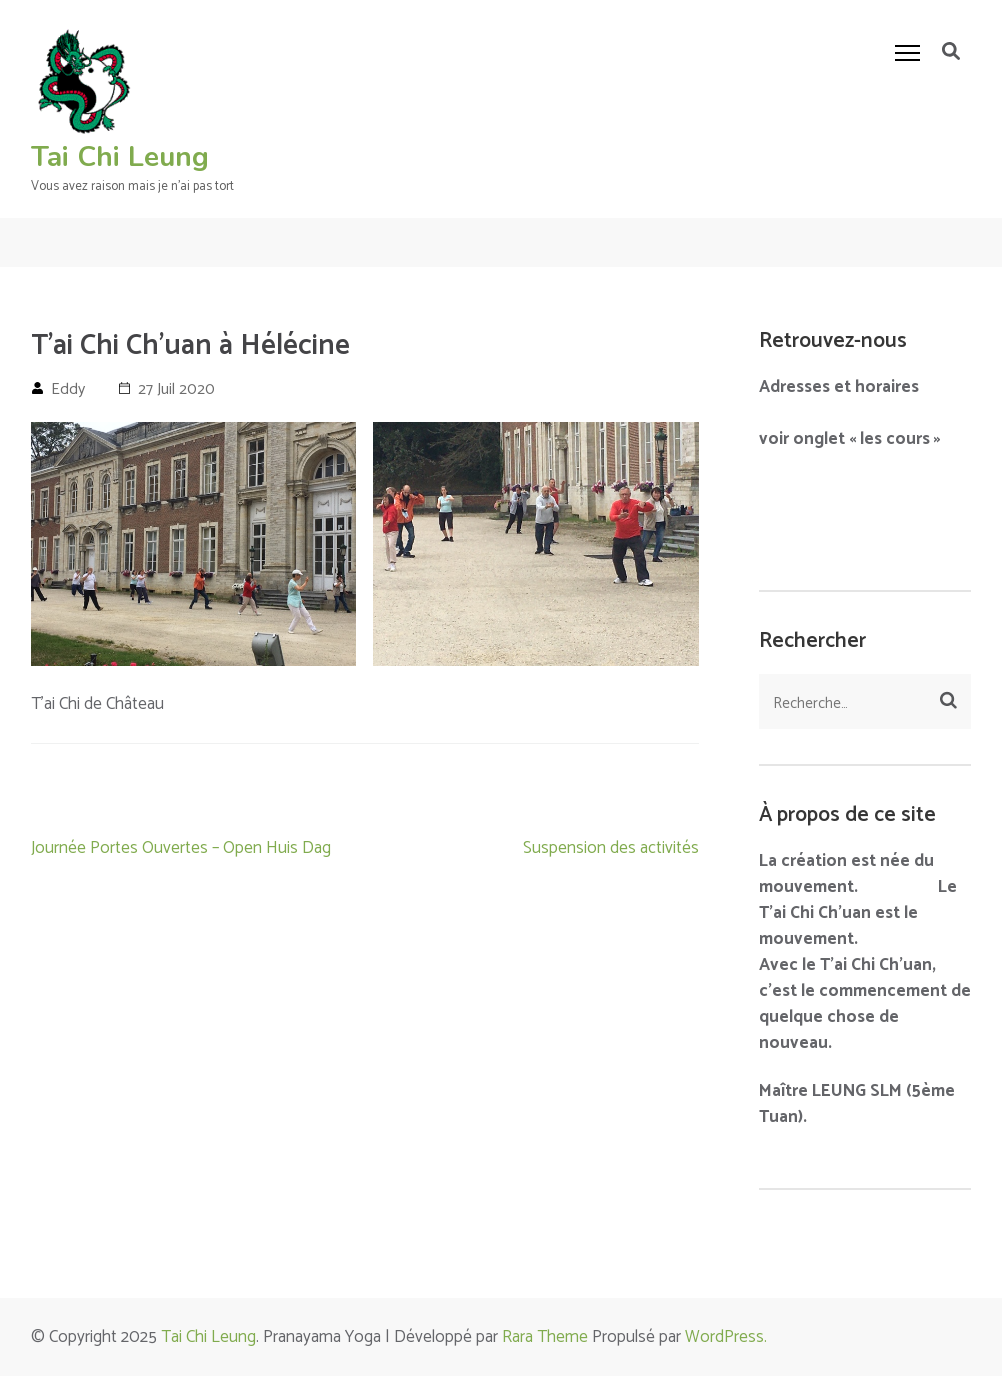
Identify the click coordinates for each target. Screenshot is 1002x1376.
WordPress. (726, 1337)
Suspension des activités (611, 848)
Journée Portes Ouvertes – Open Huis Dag (181, 848)
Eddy (68, 389)
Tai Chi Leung (120, 157)
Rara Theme (545, 1337)
